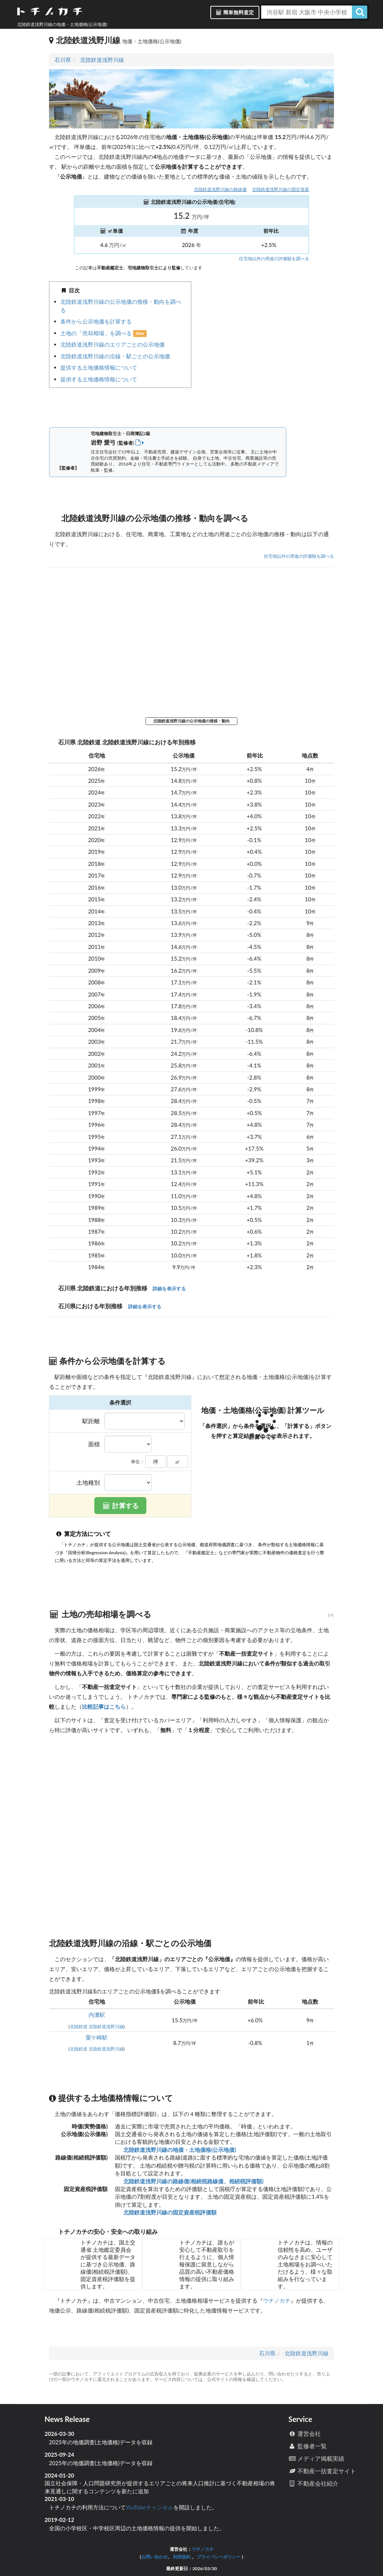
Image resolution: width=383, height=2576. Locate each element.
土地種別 (88, 1482)
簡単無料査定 (234, 12)
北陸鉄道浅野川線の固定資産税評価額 (169, 2212)
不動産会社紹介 (313, 2483)
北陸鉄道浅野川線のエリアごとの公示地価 (112, 344)
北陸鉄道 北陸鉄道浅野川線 (97, 2026)
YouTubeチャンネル (149, 2507)
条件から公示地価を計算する (96, 321)
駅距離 (91, 1421)
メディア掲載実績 (316, 2458)
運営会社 (304, 2433)
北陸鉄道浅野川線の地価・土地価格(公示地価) (179, 2149)
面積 (94, 1444)
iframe (262, 348)
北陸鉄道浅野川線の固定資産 (280, 189)
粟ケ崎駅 (97, 2037)
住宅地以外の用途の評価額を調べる (274, 258)
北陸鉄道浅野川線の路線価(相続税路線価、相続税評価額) (193, 2181)
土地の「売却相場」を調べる (96, 333)
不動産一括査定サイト (322, 2470)
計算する (120, 1506)
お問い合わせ (154, 2557)
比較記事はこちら (104, 1706)
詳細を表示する (168, 1288)
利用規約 (182, 2557)
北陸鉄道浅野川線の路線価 (220, 189)
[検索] (359, 12)
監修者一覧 (307, 2445)
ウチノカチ (276, 2300)
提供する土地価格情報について (98, 367)
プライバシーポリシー (219, 2557)
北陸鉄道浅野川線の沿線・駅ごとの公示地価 (115, 356)
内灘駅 (97, 2014)
